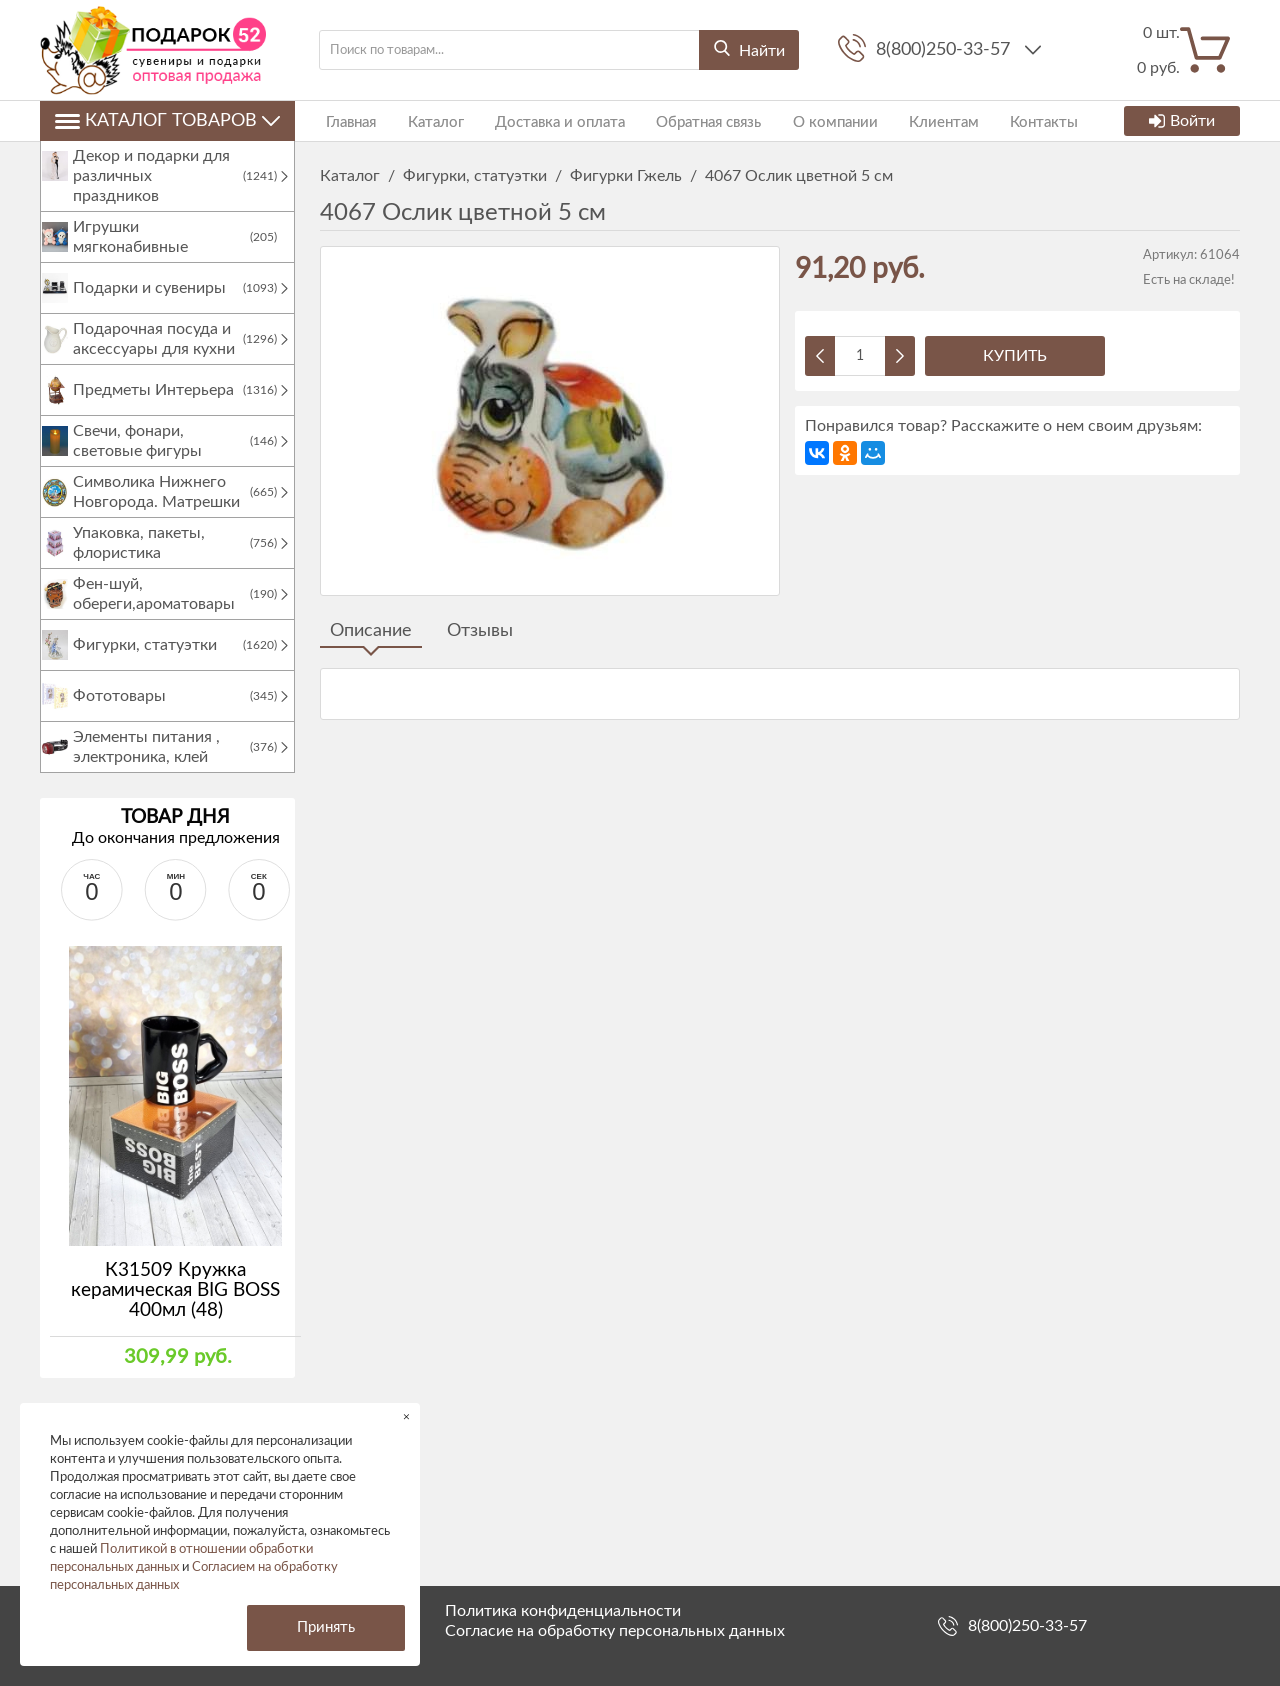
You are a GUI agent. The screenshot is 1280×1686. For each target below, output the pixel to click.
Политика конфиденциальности (563, 1611)
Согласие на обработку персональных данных (615, 1631)
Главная (345, 120)
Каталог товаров (167, 121)
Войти (1182, 121)
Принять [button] (326, 1627)
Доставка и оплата (541, 120)
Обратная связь (683, 120)
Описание (371, 631)
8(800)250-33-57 (945, 50)
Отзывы (480, 631)
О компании (803, 120)
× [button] (406, 1416)
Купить (1015, 356)
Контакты (1000, 120)
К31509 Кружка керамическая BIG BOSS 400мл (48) (175, 1310)
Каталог (423, 120)
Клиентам (906, 120)
